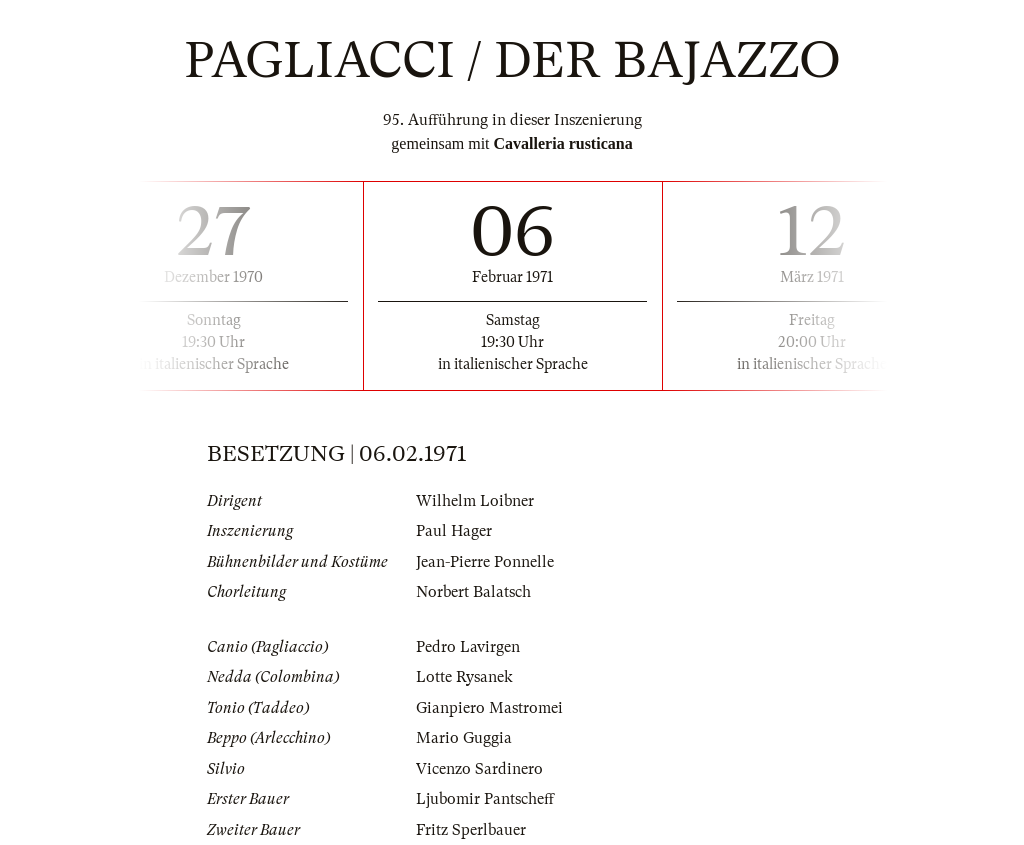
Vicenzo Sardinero (479, 769)
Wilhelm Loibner (475, 501)
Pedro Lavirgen (468, 647)
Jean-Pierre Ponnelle (485, 562)
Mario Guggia (464, 738)
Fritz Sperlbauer (471, 830)
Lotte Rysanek (464, 677)
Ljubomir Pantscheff (485, 799)
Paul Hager (454, 531)
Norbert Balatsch (473, 592)
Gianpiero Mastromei (489, 708)
